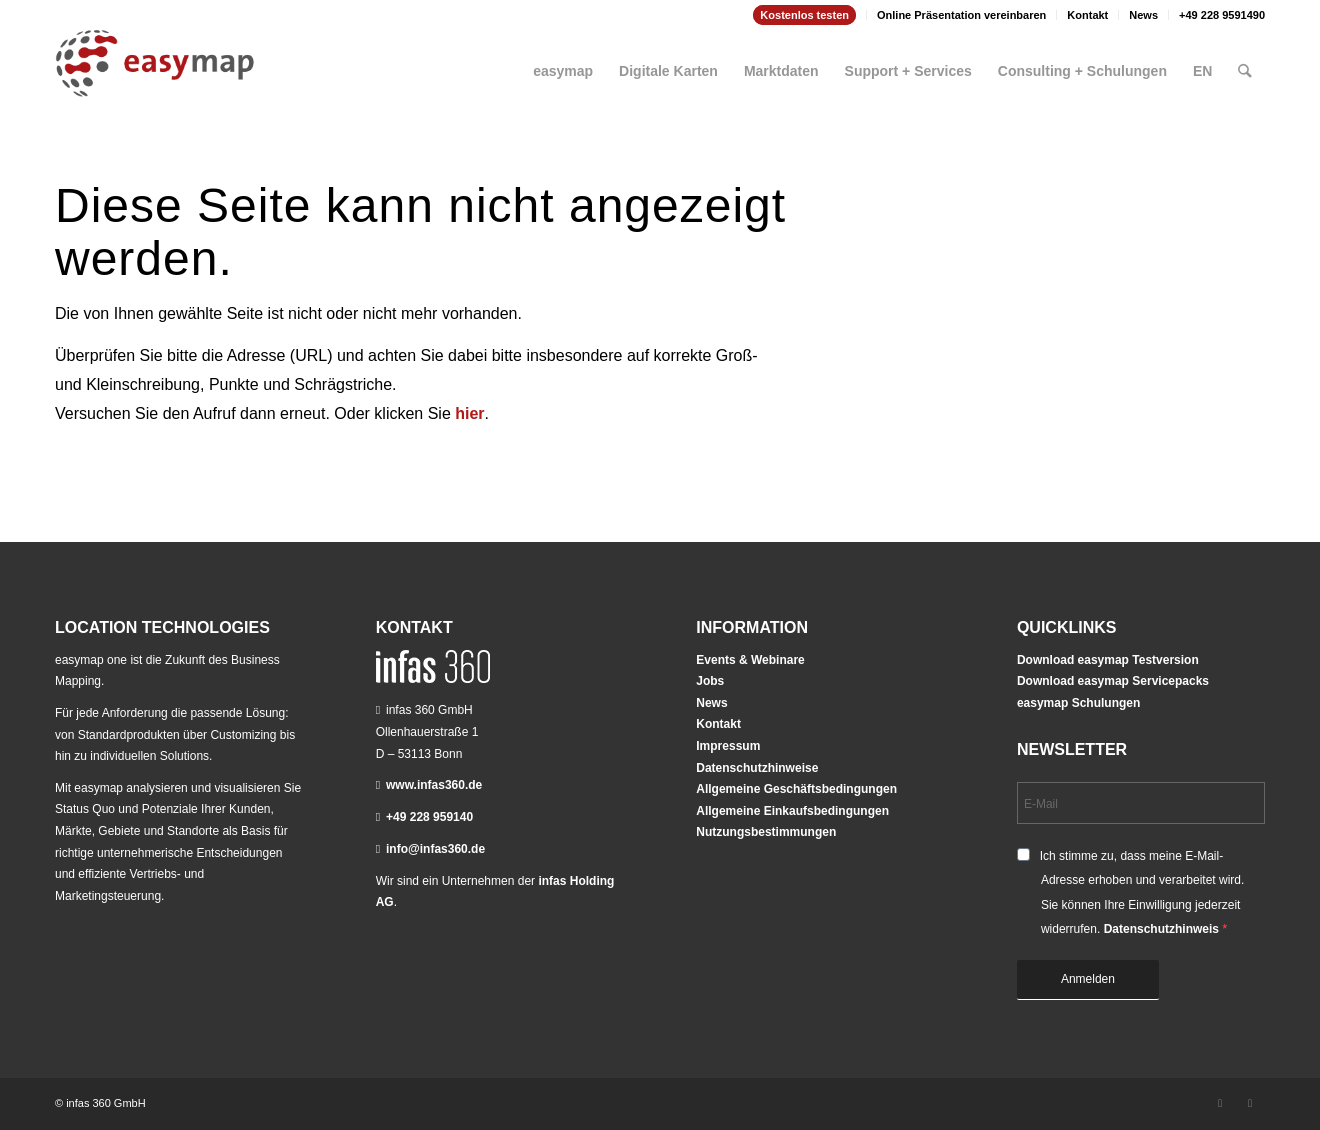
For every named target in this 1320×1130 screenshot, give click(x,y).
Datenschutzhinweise (757, 768)
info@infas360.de (435, 849)
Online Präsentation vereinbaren (961, 15)
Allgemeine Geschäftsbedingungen (796, 789)
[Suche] (1245, 63)
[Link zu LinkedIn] (1220, 1103)
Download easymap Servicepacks (1113, 681)
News (1143, 15)
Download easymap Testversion (1108, 660)
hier (469, 413)
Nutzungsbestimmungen (766, 832)
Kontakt (1087, 15)
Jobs (710, 681)
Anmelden (1088, 979)
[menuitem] (805, 15)
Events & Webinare (750, 660)
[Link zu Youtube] (1250, 1103)
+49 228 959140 (429, 817)
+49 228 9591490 (1222, 15)
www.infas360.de (434, 785)
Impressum (728, 746)
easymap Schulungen (1078, 703)
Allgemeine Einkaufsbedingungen (792, 811)
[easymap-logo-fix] (155, 79)
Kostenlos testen (804, 15)
